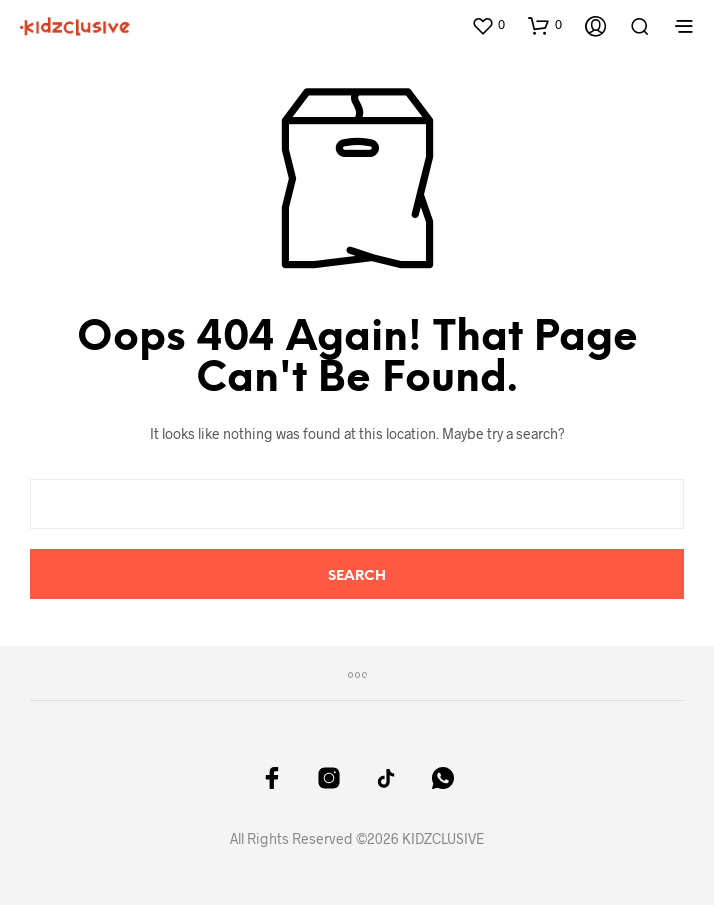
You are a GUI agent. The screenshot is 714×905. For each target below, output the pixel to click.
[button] (488, 25)
